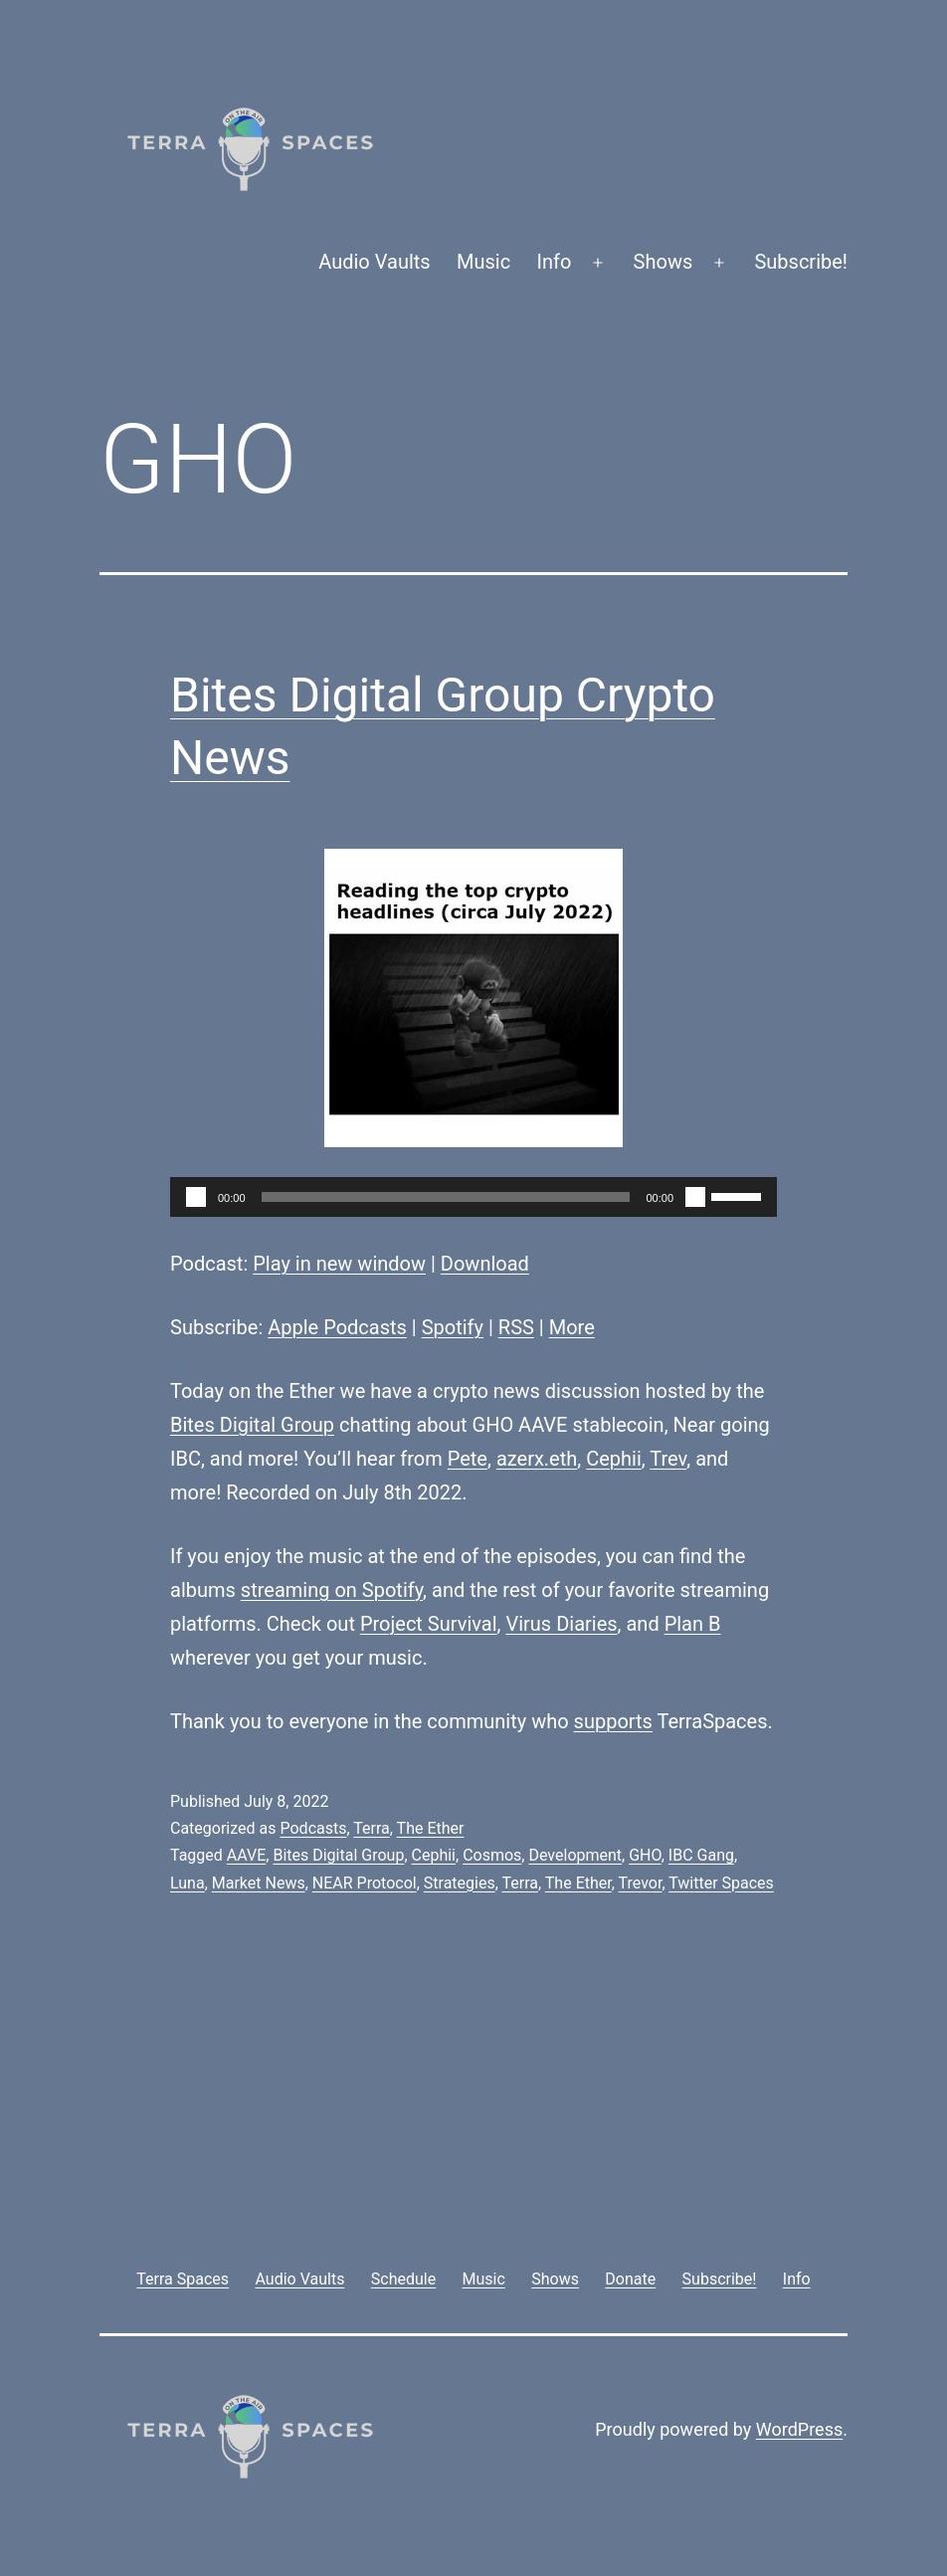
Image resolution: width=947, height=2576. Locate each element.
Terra (371, 1828)
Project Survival (428, 1624)
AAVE (246, 1855)
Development (575, 1855)
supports (613, 1721)
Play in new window (339, 1264)
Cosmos (492, 1855)
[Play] (196, 1197)
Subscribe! (801, 262)
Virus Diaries (561, 1624)
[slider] (446, 1197)
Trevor (641, 1883)
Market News (258, 1883)
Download (485, 1264)
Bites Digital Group (252, 1425)
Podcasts (313, 1828)
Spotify (452, 1327)
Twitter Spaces (721, 1883)
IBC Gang (701, 1855)
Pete (467, 1459)
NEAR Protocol (364, 1883)
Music (483, 262)
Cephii (614, 1459)
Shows (663, 262)
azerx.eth (536, 1459)
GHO (645, 1855)
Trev (668, 1459)
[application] (473, 1197)
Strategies (459, 1883)
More (572, 1327)
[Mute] (695, 1197)
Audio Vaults (374, 262)
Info (554, 262)
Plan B (692, 1624)
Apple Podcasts (337, 1327)
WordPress (799, 2429)
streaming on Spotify (332, 1590)
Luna (187, 1883)
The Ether (431, 1828)
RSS (516, 1327)
